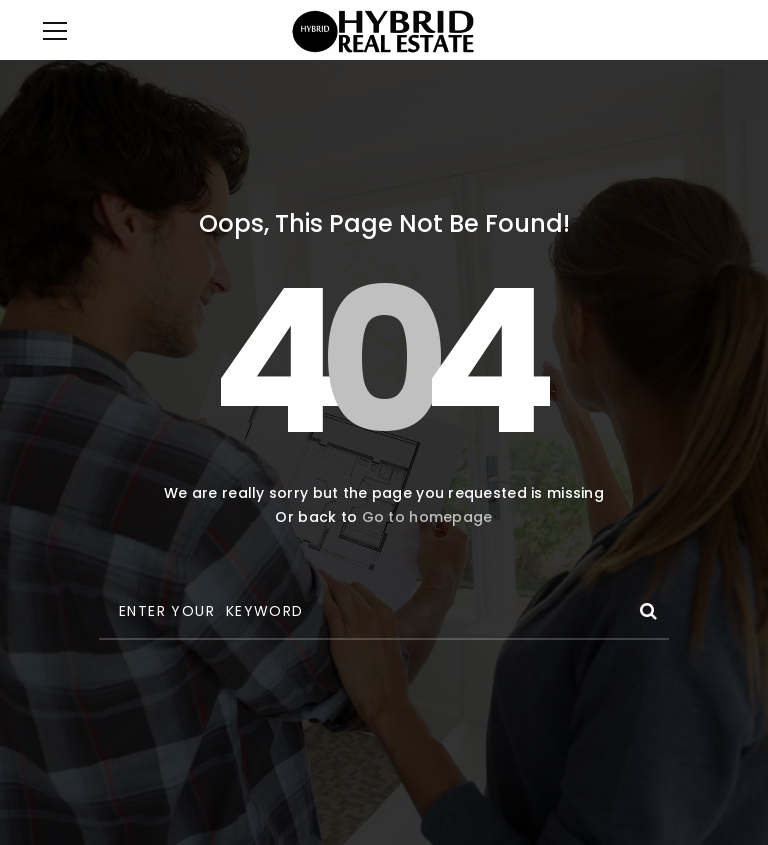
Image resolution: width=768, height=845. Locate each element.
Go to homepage (427, 517)
